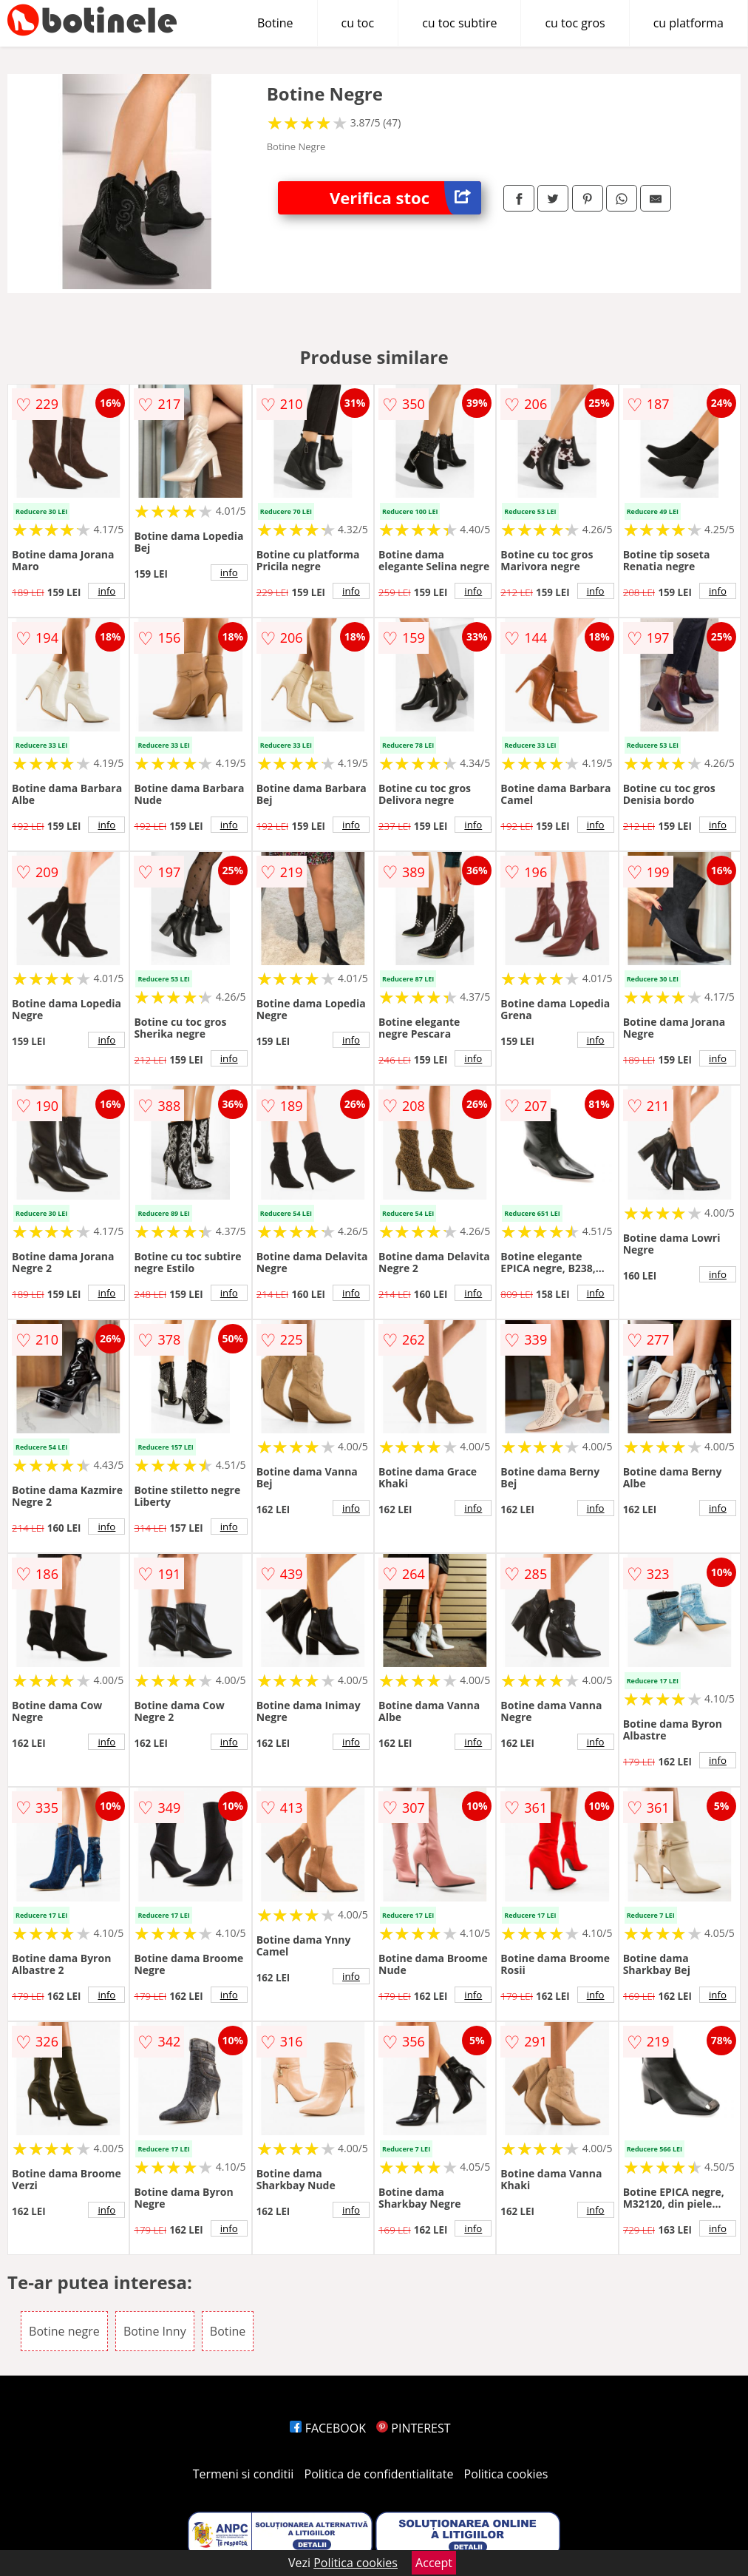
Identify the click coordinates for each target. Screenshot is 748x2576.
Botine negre (64, 2331)
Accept (433, 2563)
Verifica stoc (405, 197)
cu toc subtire (459, 23)
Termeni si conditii (243, 2474)
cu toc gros (575, 23)
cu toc (358, 23)
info (106, 591)
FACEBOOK (328, 2428)
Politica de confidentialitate (379, 2474)
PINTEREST (413, 2428)
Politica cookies (506, 2474)
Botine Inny (154, 2331)
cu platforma (688, 23)
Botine (275, 23)
